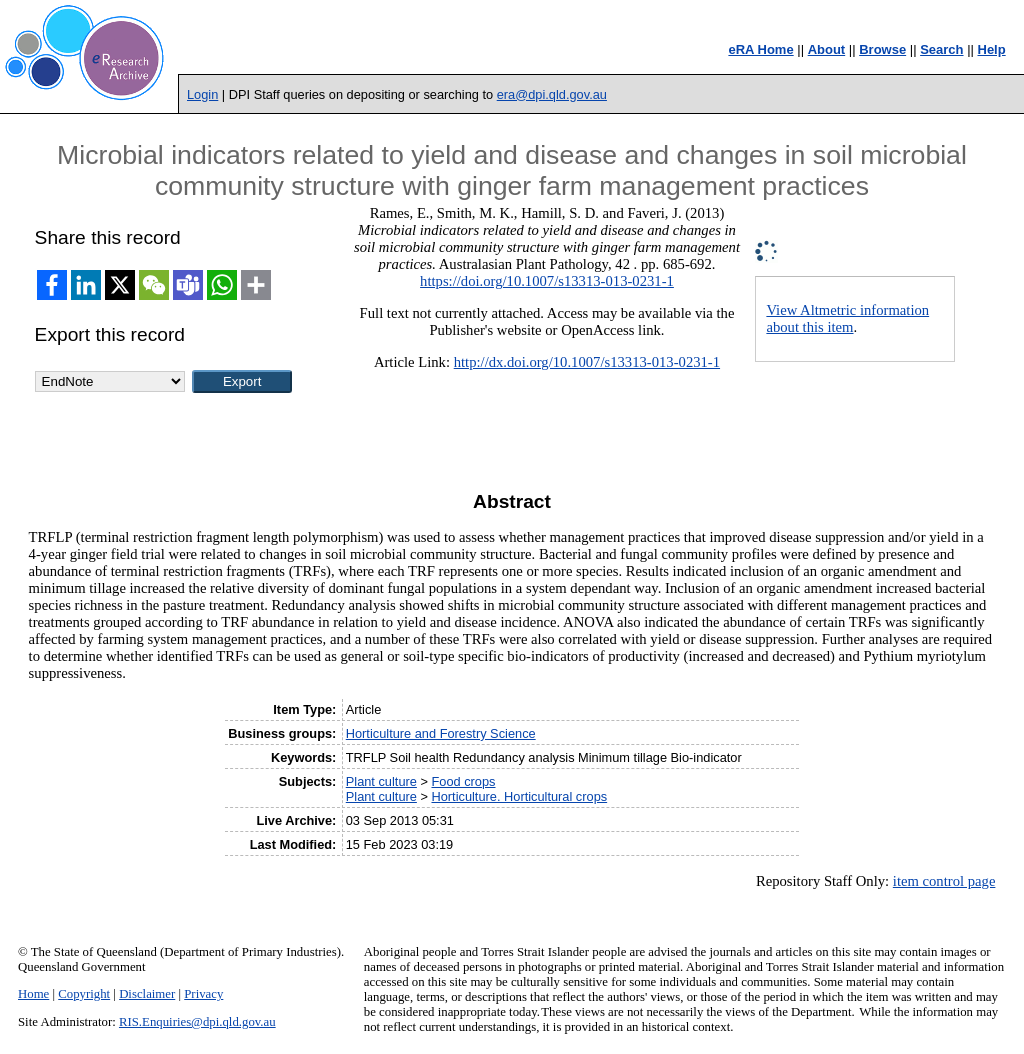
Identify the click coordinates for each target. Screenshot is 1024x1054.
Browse (882, 49)
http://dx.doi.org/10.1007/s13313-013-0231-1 (587, 362)
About (827, 49)
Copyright (84, 994)
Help (992, 49)
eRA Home (760, 49)
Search (941, 49)
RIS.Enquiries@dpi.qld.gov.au (197, 1022)
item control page (944, 881)
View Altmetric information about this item (847, 318)
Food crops (463, 781)
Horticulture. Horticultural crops (519, 796)
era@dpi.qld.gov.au (552, 94)
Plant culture (381, 781)
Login (202, 94)
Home (33, 994)
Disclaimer (147, 994)
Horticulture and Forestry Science (441, 733)
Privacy (203, 994)
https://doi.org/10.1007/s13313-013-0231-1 (547, 281)
